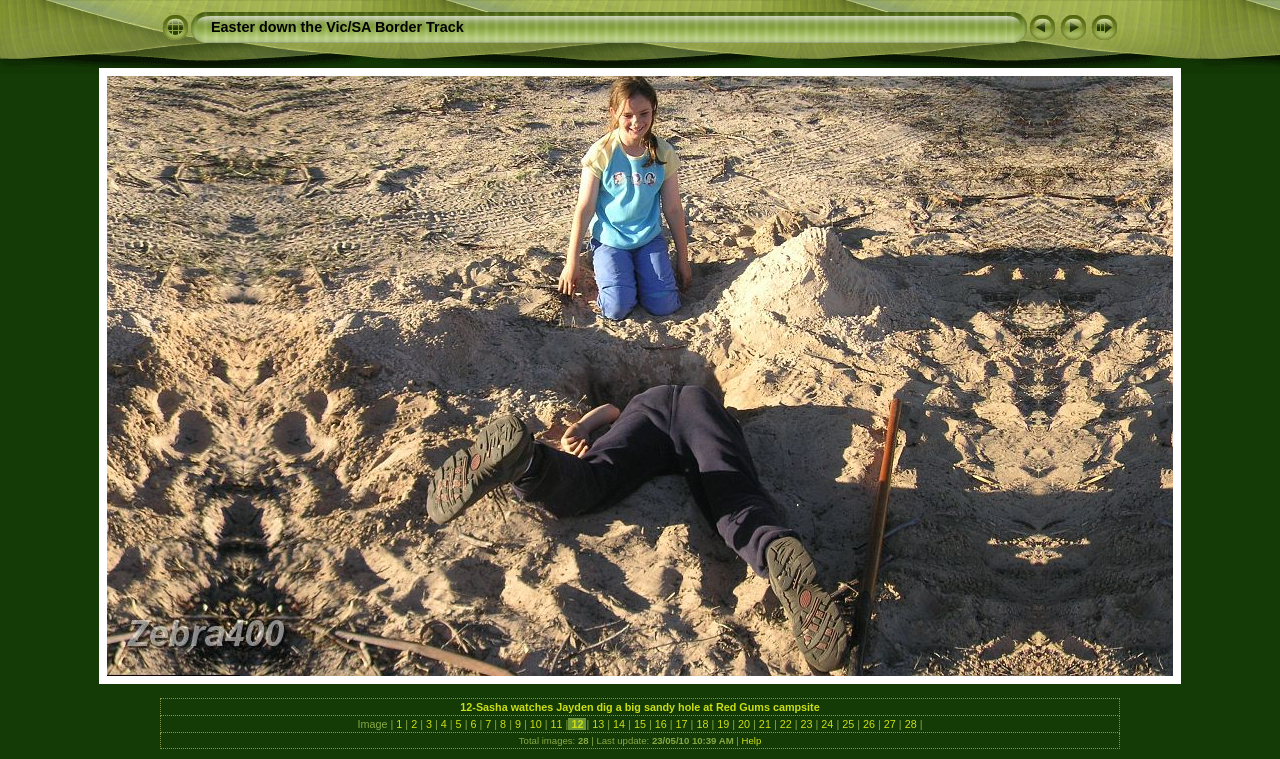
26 (869, 724)
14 (619, 724)
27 (890, 724)
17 (682, 724)
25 (848, 724)
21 (765, 724)
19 (723, 724)
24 (827, 724)
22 (786, 724)
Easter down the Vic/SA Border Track (337, 27)
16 (661, 724)
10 (536, 724)
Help (752, 740)
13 (598, 724)
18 (702, 724)
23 (807, 724)
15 (640, 724)
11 (557, 724)
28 (911, 724)
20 (744, 724)
